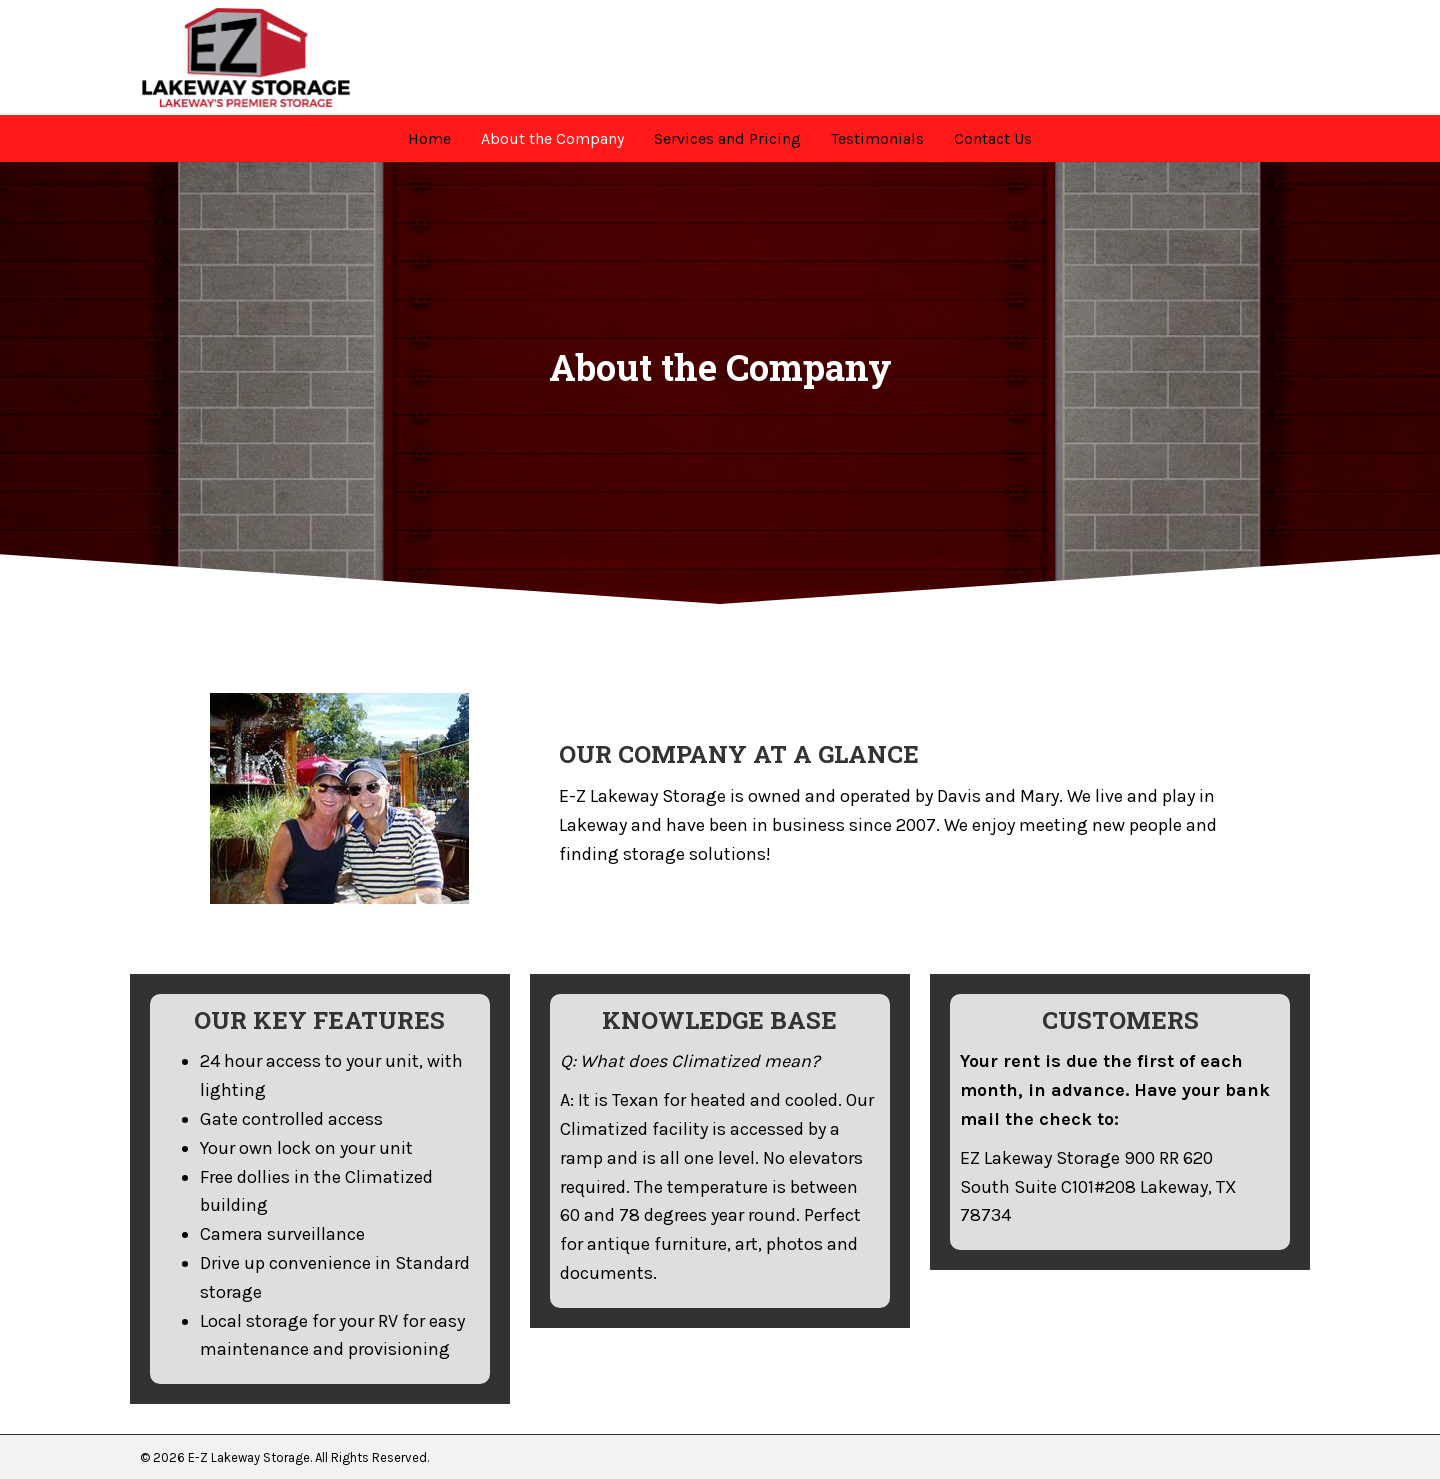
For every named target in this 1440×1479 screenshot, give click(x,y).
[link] (429, 139)
